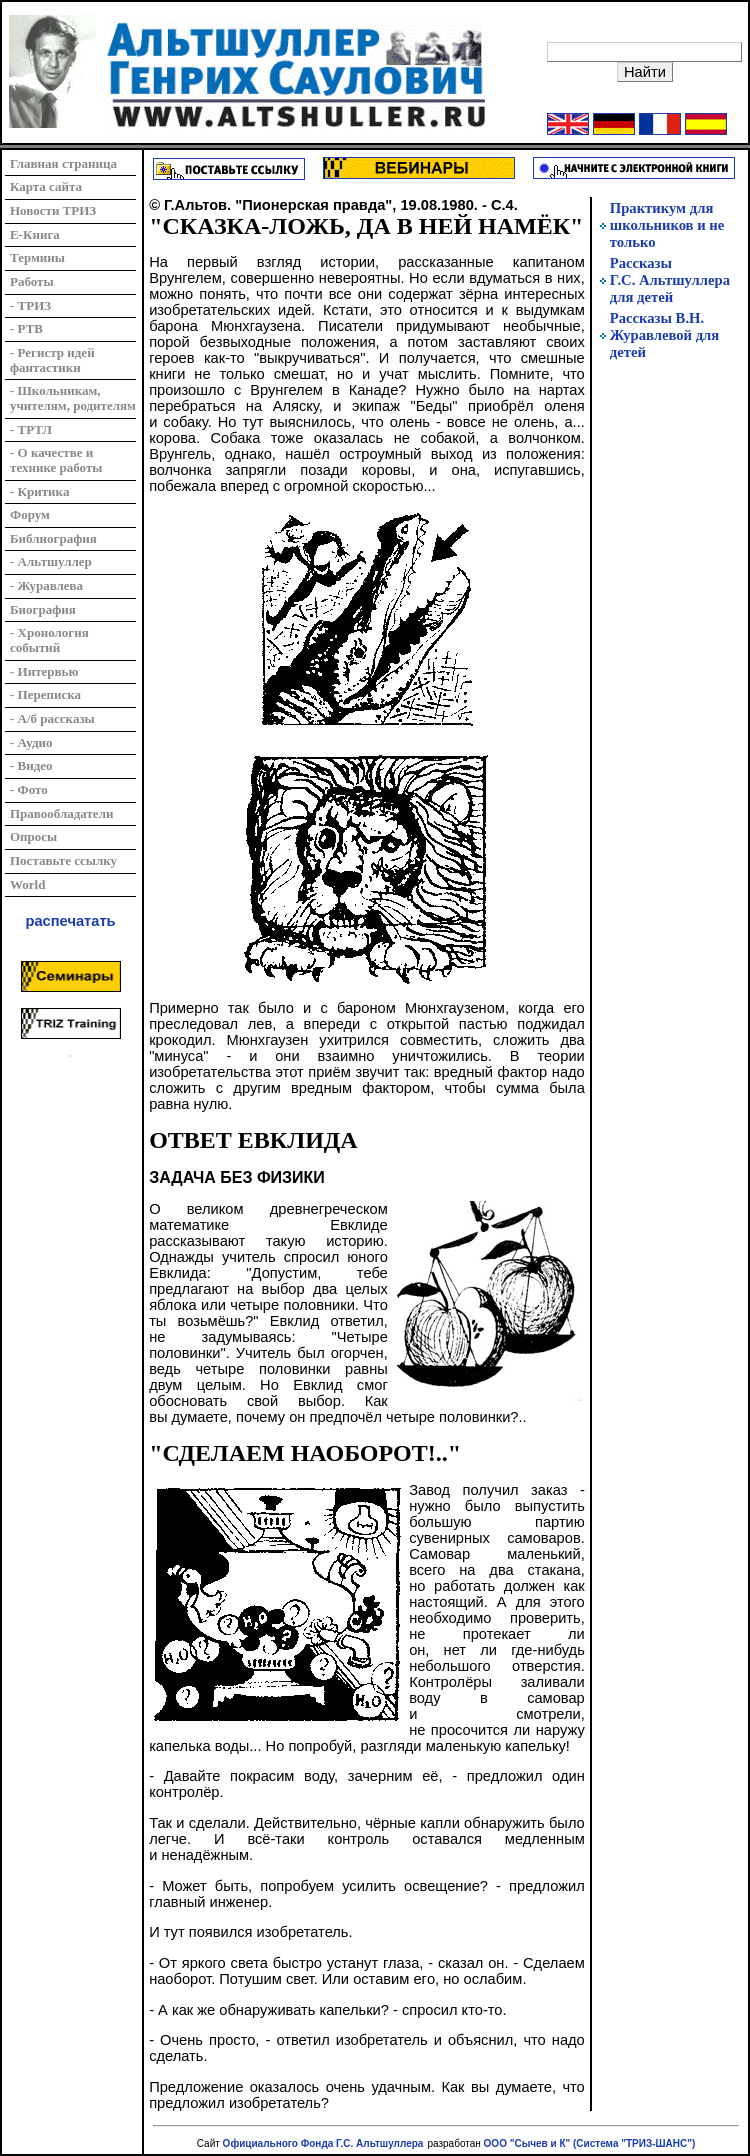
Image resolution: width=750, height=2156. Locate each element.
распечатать (71, 921)
